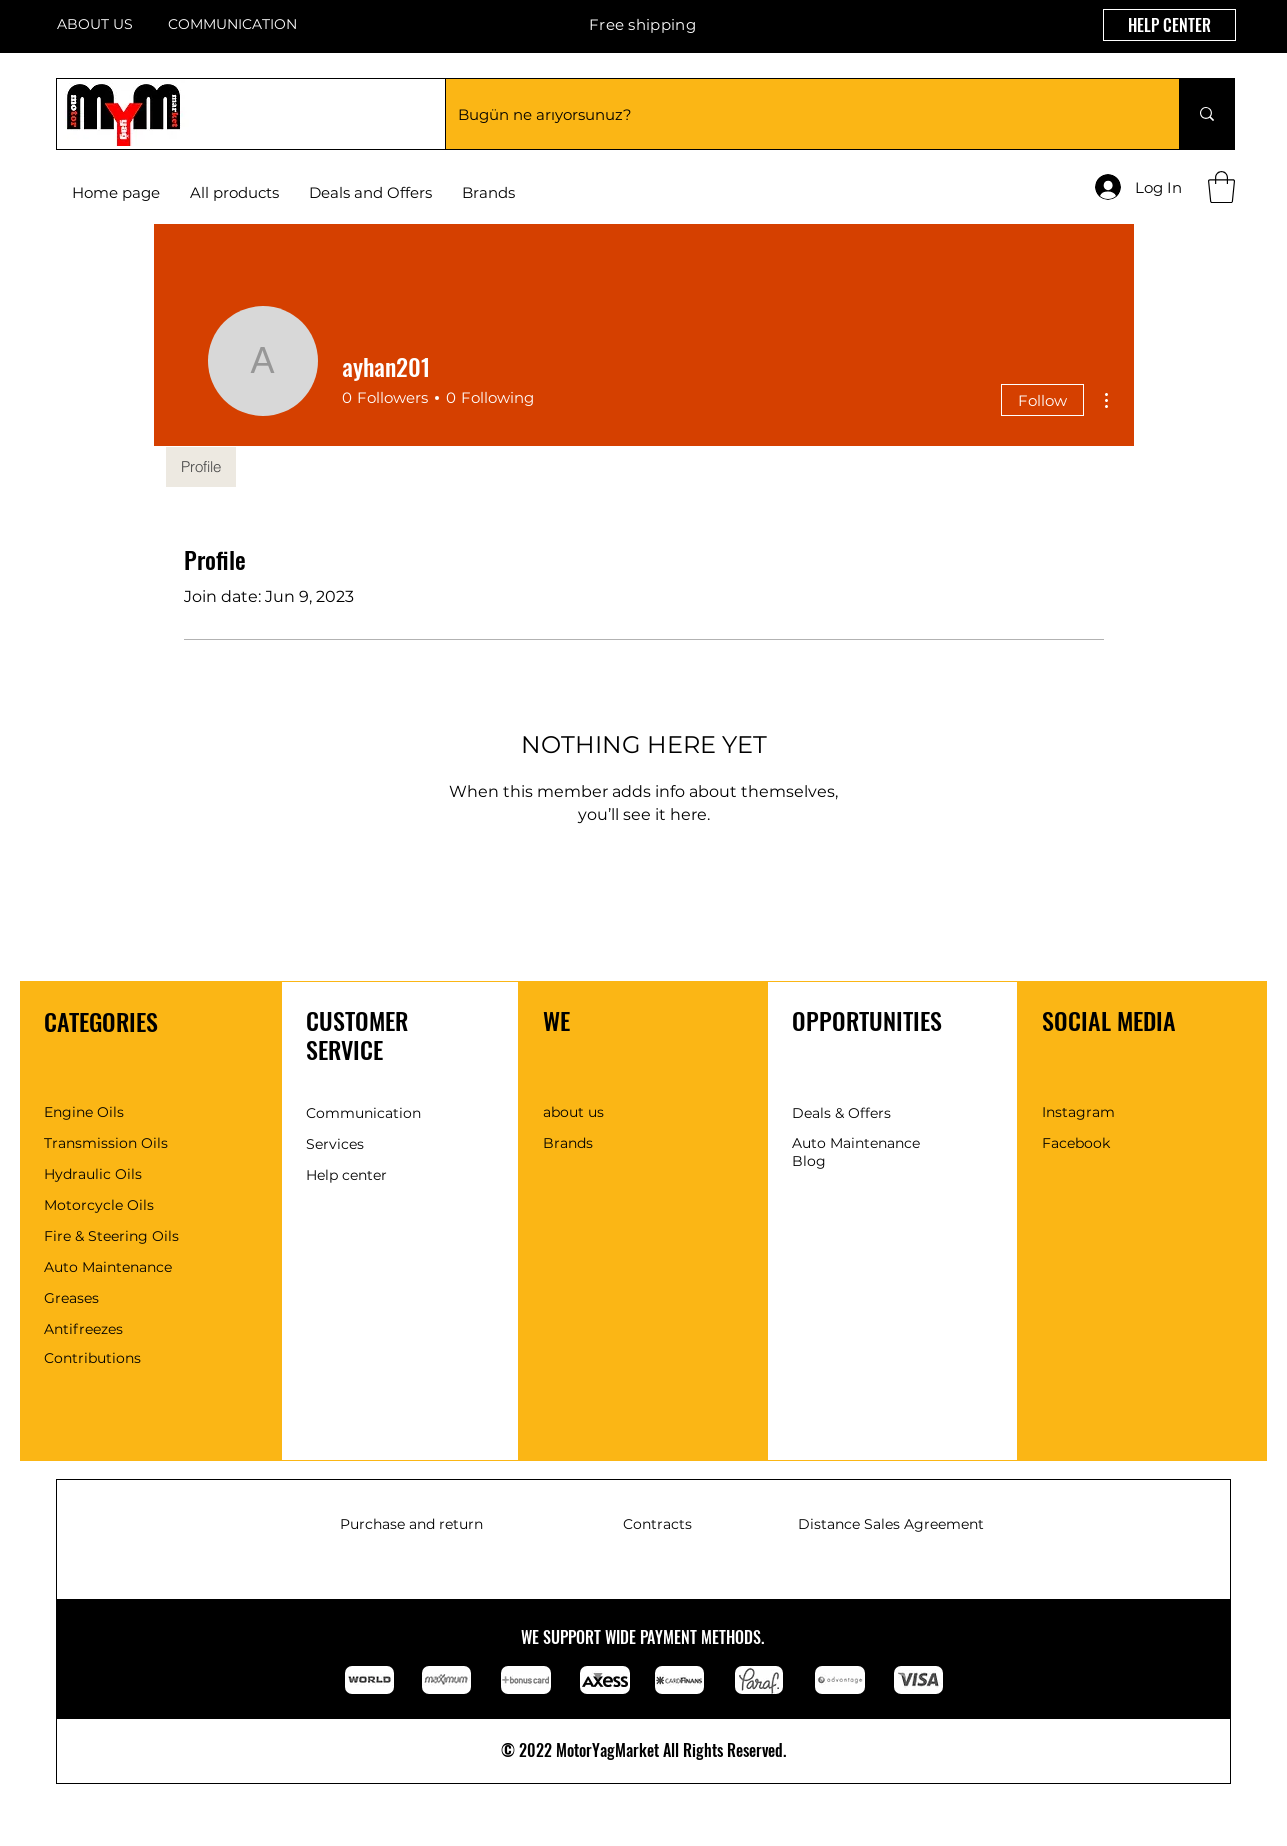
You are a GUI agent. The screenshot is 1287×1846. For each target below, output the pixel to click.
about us (573, 1112)
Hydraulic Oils (93, 1174)
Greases (71, 1298)
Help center (346, 1175)
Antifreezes (83, 1329)
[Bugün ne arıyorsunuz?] (797, 114)
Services (335, 1144)
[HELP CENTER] (1169, 25)
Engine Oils (84, 1112)
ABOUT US (95, 24)
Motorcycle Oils (99, 1205)
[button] (488, 193)
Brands (568, 1143)
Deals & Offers (841, 1113)
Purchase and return (411, 1524)
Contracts (657, 1524)
